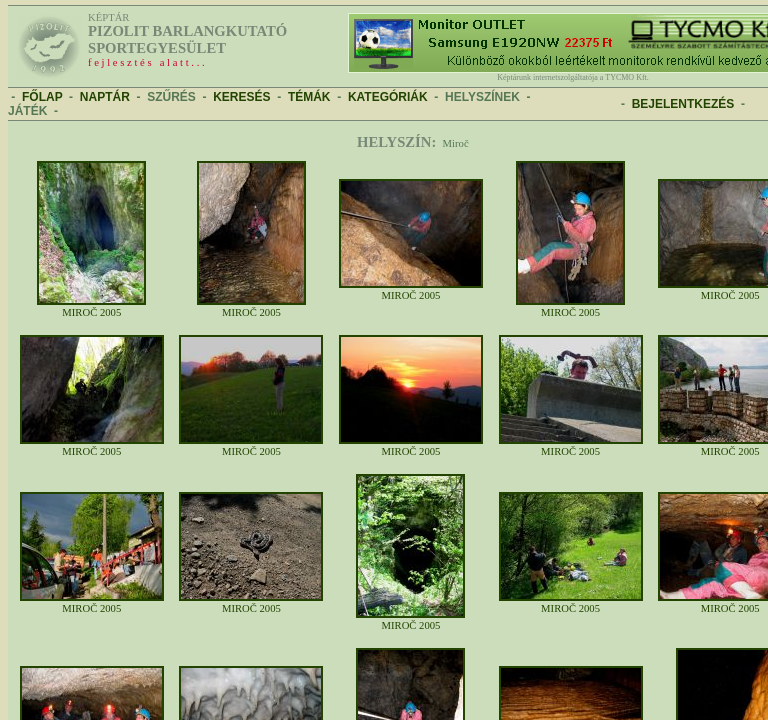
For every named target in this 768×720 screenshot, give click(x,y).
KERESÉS (241, 97)
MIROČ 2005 (91, 308)
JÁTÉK (27, 111)
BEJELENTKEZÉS (683, 104)
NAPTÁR (105, 97)
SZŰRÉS (171, 97)
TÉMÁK (309, 97)
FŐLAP (42, 97)
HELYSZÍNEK (482, 97)
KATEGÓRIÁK (388, 97)
